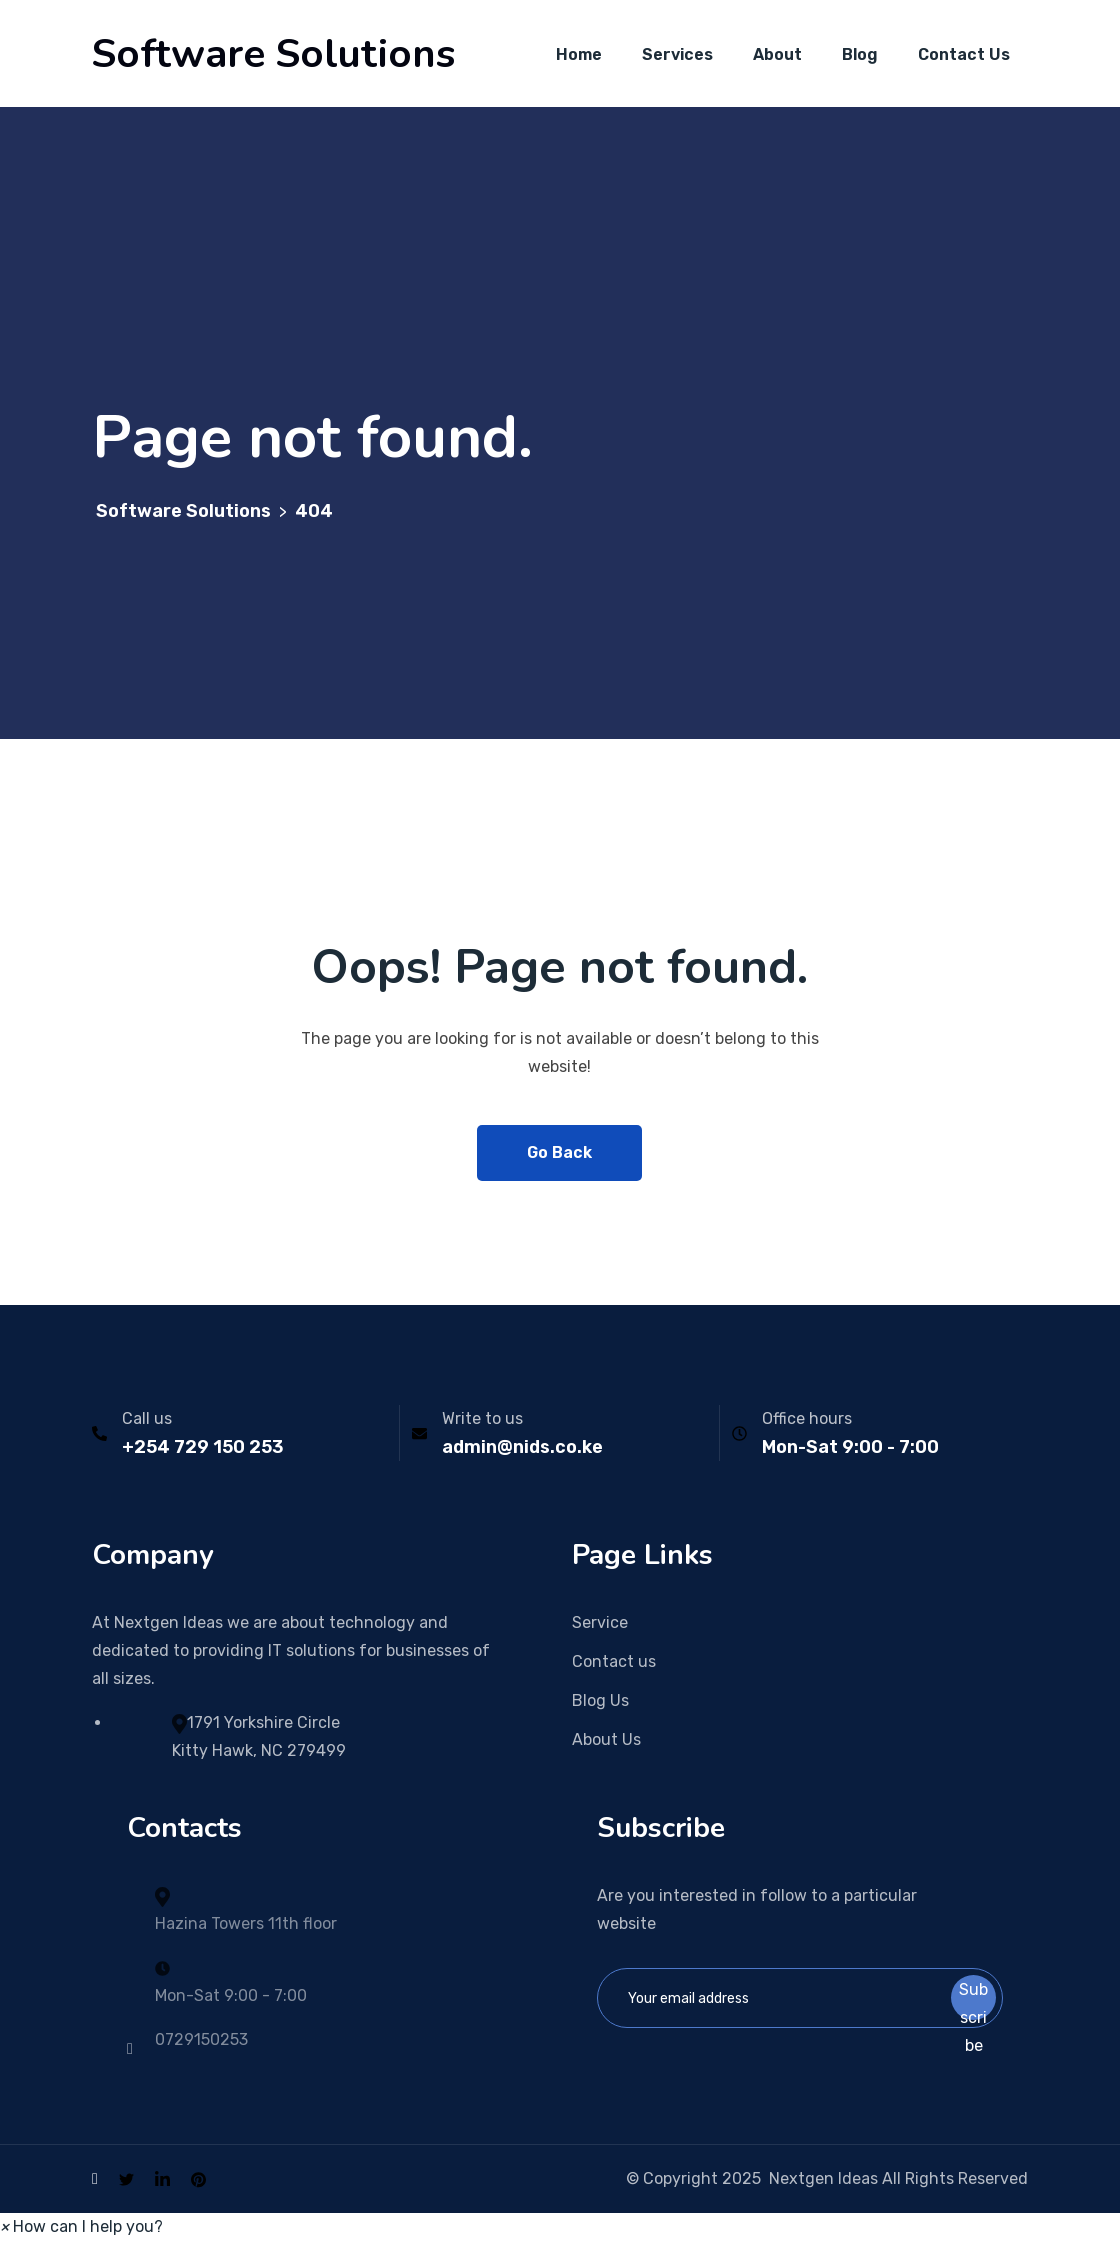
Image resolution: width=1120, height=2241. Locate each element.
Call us (147, 1418)
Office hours (807, 1418)
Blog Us (600, 1700)
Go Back (559, 1152)
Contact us (614, 1661)
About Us (606, 1739)
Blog (860, 54)
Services (677, 54)
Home (579, 54)
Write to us (482, 1418)
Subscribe (973, 2000)
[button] (81, 2226)
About (777, 54)
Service (600, 1622)
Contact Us (964, 54)
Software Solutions (273, 54)
